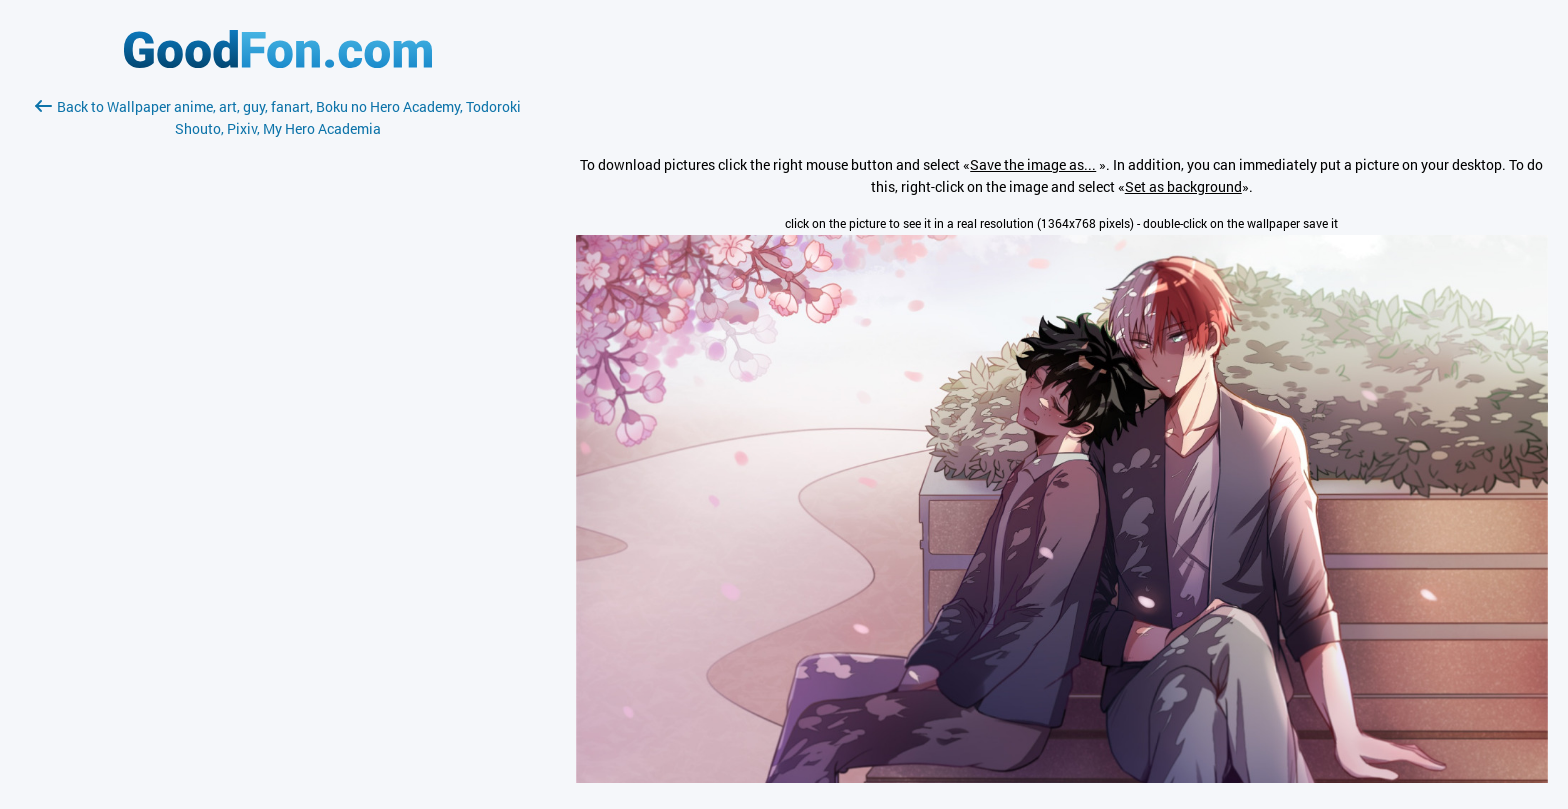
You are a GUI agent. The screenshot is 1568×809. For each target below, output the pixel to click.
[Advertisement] (278, 377)
